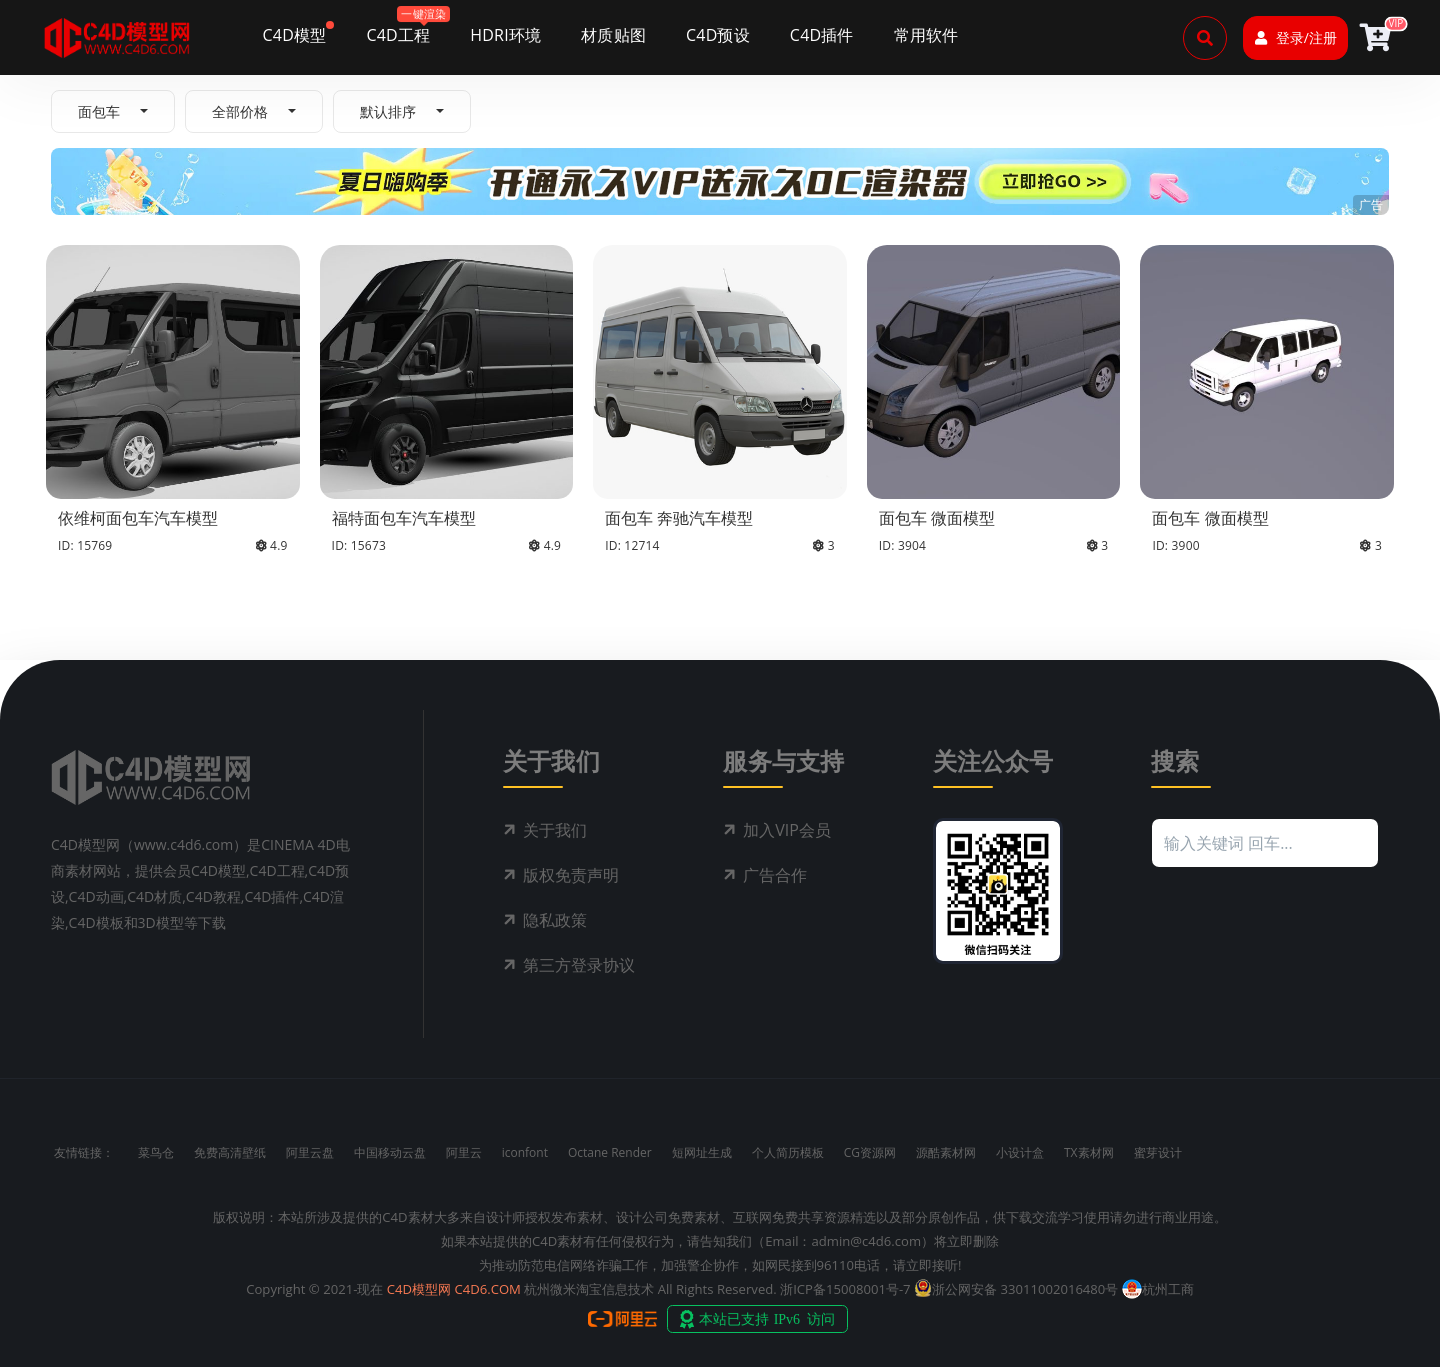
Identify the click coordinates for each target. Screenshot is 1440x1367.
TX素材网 (1089, 1152)
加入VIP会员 (787, 830)
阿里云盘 (310, 1152)
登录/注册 (1296, 37)
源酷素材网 (946, 1152)
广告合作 (775, 875)
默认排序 (388, 111)
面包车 (99, 111)
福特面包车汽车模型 (404, 518)
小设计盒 (1020, 1152)
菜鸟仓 (156, 1152)
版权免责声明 (571, 875)
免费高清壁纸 (230, 1152)
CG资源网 (870, 1152)
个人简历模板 (788, 1152)
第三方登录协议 (579, 965)
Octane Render (610, 1152)
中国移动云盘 (390, 1152)
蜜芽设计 (1158, 1152)
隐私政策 (555, 920)
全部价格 (240, 111)
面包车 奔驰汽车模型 (679, 518)
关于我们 (555, 830)
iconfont (525, 1152)
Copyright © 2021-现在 (314, 1289)
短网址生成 (702, 1152)
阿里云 (464, 1152)
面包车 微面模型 (937, 518)
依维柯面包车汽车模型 (138, 518)
